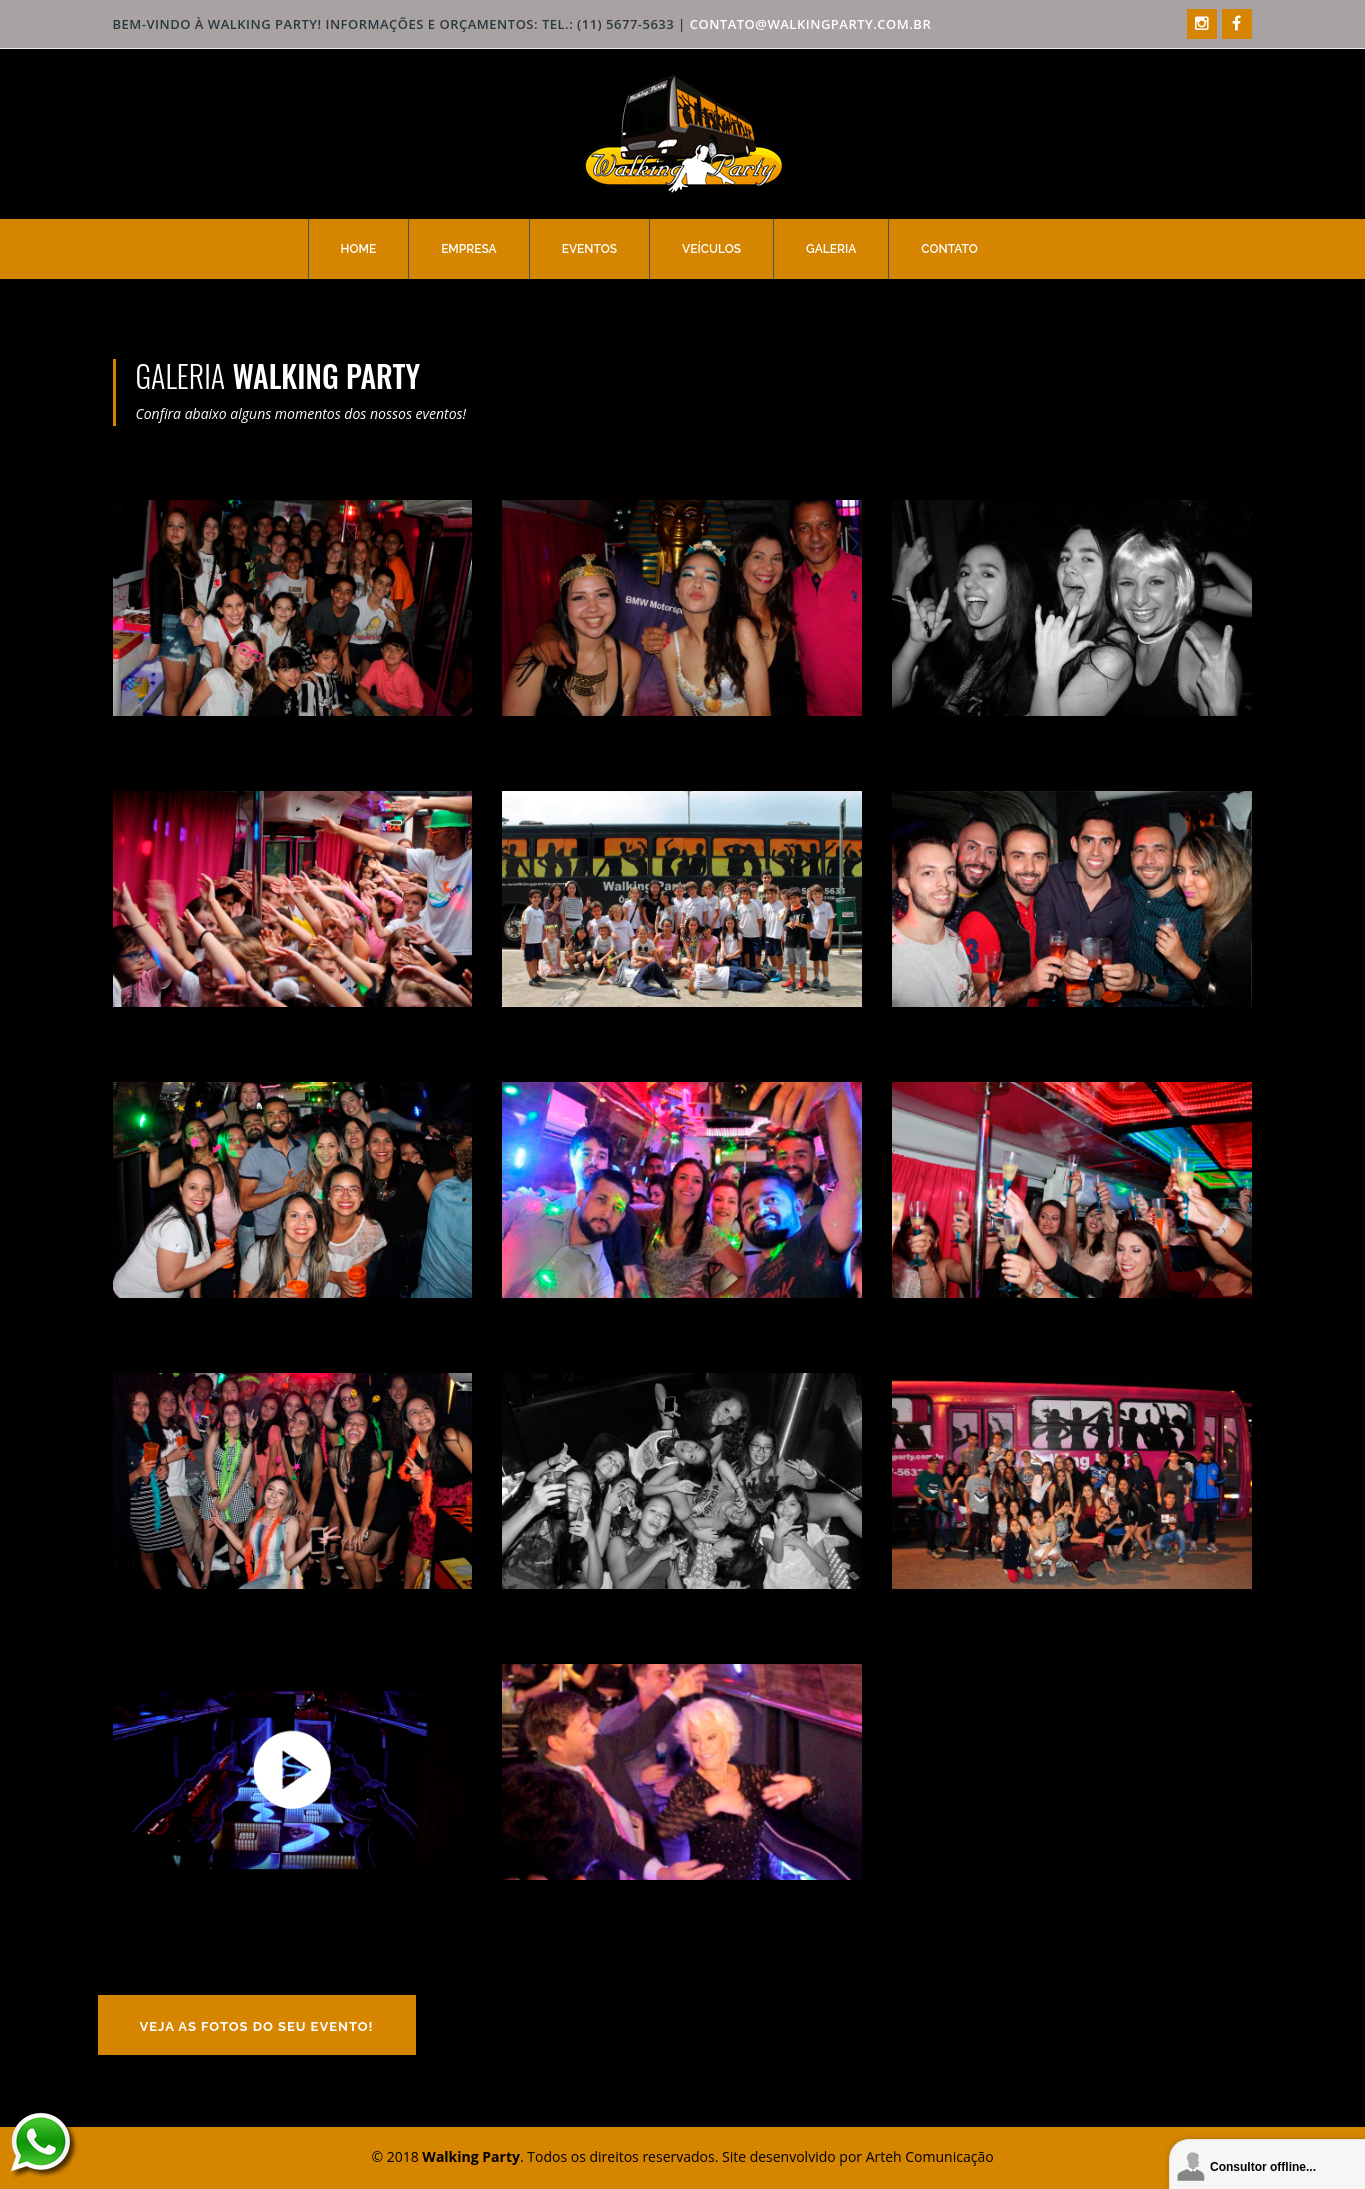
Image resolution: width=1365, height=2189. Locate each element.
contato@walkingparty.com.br (811, 24)
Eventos (589, 249)
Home (359, 249)
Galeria (831, 249)
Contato (949, 249)
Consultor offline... (1263, 2167)
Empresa (469, 249)
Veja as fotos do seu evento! (257, 2026)
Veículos (711, 249)
